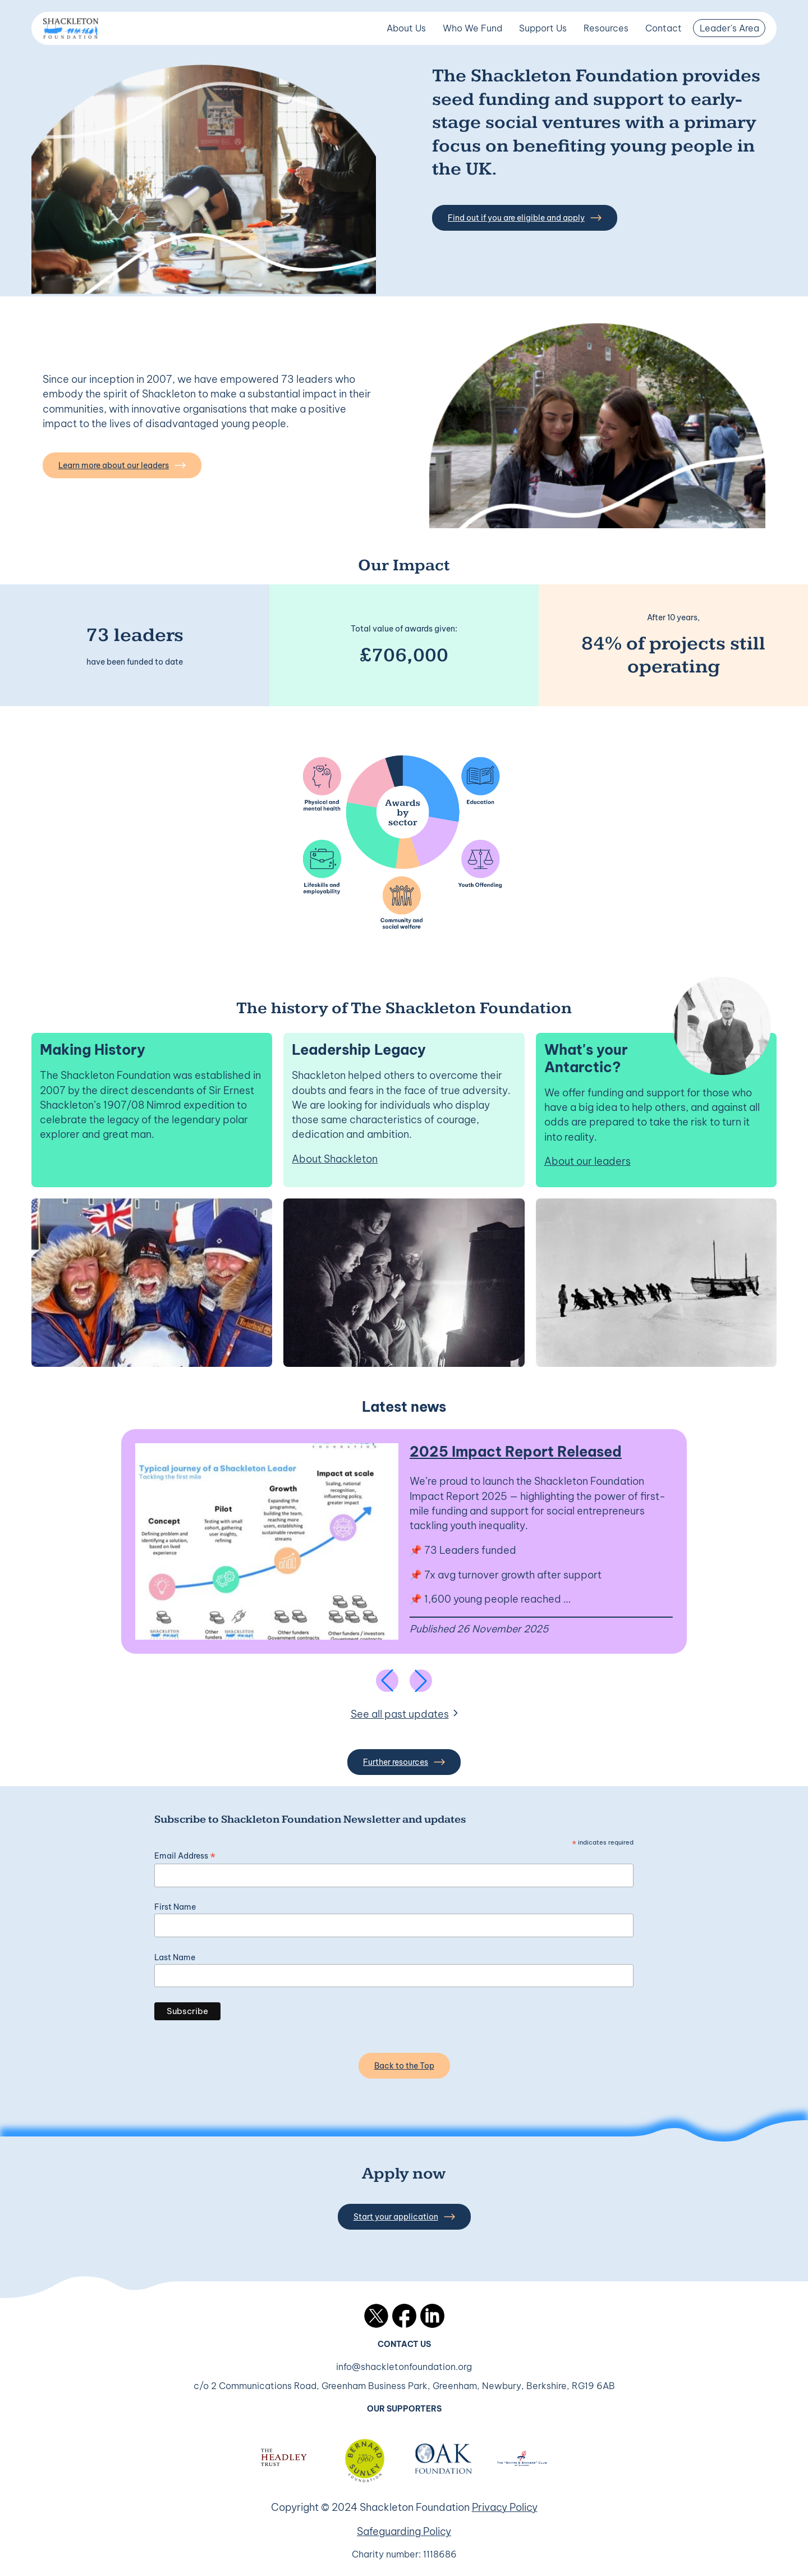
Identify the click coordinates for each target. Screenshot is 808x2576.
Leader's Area (729, 28)
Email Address (184, 1856)
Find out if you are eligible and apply (525, 218)
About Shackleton (335, 1158)
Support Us (543, 28)
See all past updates (400, 1714)
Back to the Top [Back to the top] (404, 2066)
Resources (606, 28)
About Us (406, 28)
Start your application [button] (404, 2217)
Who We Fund (472, 28)
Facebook (404, 2316)
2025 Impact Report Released (516, 1451)
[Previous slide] (387, 1680)
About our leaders (587, 1161)
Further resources (404, 1762)
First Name (175, 1907)
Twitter (376, 2316)
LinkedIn (432, 2316)
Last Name (174, 1957)
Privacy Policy (505, 2507)
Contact (663, 28)
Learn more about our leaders (122, 465)
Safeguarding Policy (404, 2531)
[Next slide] (421, 1680)
